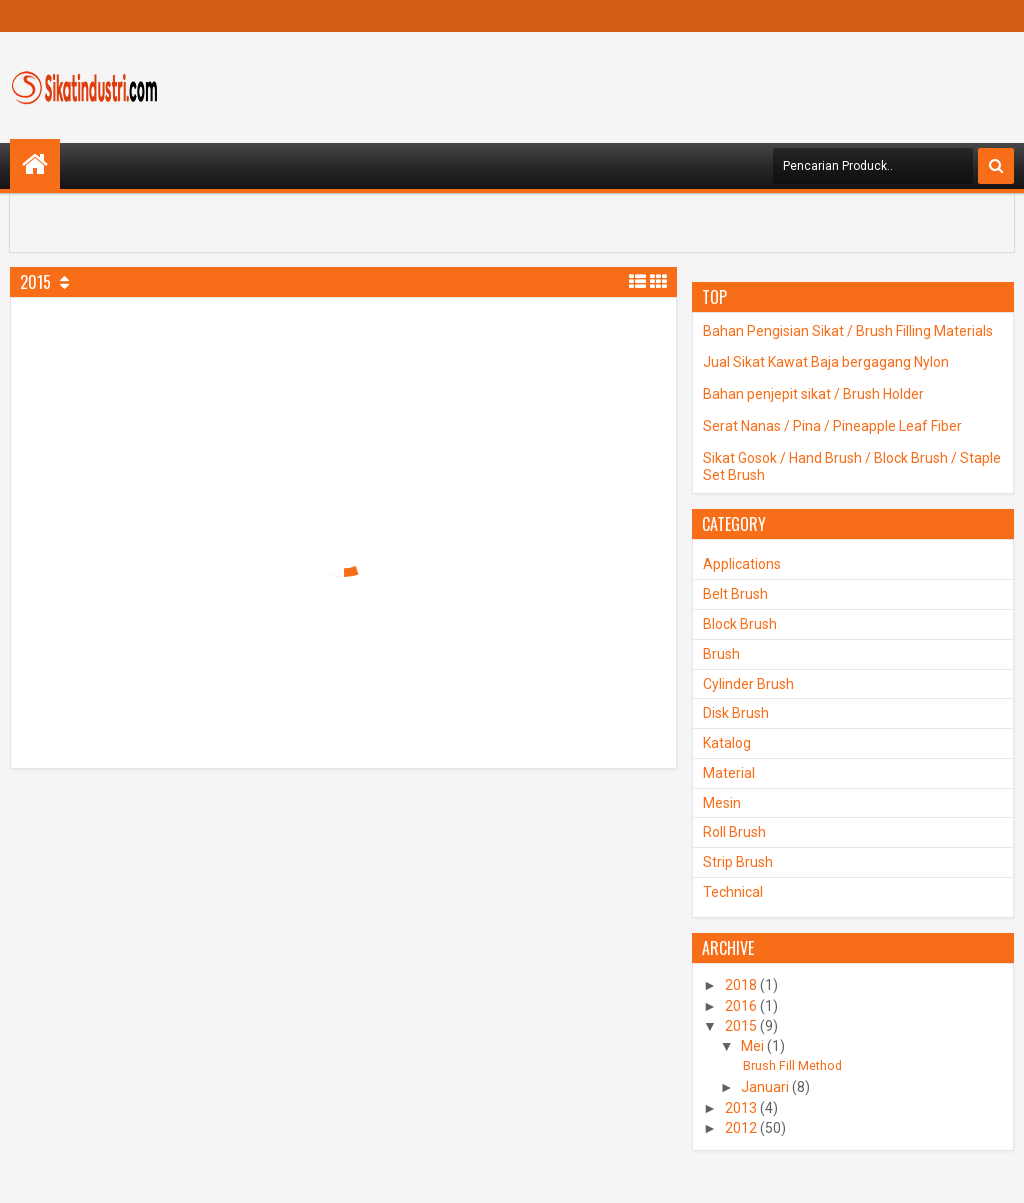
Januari (765, 1087)
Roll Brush (734, 832)
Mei (752, 1046)
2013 (741, 1108)
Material (729, 773)
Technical (733, 892)
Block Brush (740, 624)
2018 (741, 985)
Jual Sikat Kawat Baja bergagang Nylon (826, 362)
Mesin (722, 803)
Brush (721, 654)
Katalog (727, 743)
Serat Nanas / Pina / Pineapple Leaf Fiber (832, 426)
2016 (741, 1006)
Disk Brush (736, 713)
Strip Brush (738, 862)
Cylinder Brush (748, 684)
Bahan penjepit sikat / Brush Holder (813, 394)
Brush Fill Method (792, 1065)
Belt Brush (735, 594)
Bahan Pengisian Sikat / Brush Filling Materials (848, 331)
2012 (741, 1128)
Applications (742, 564)
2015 (741, 1026)
